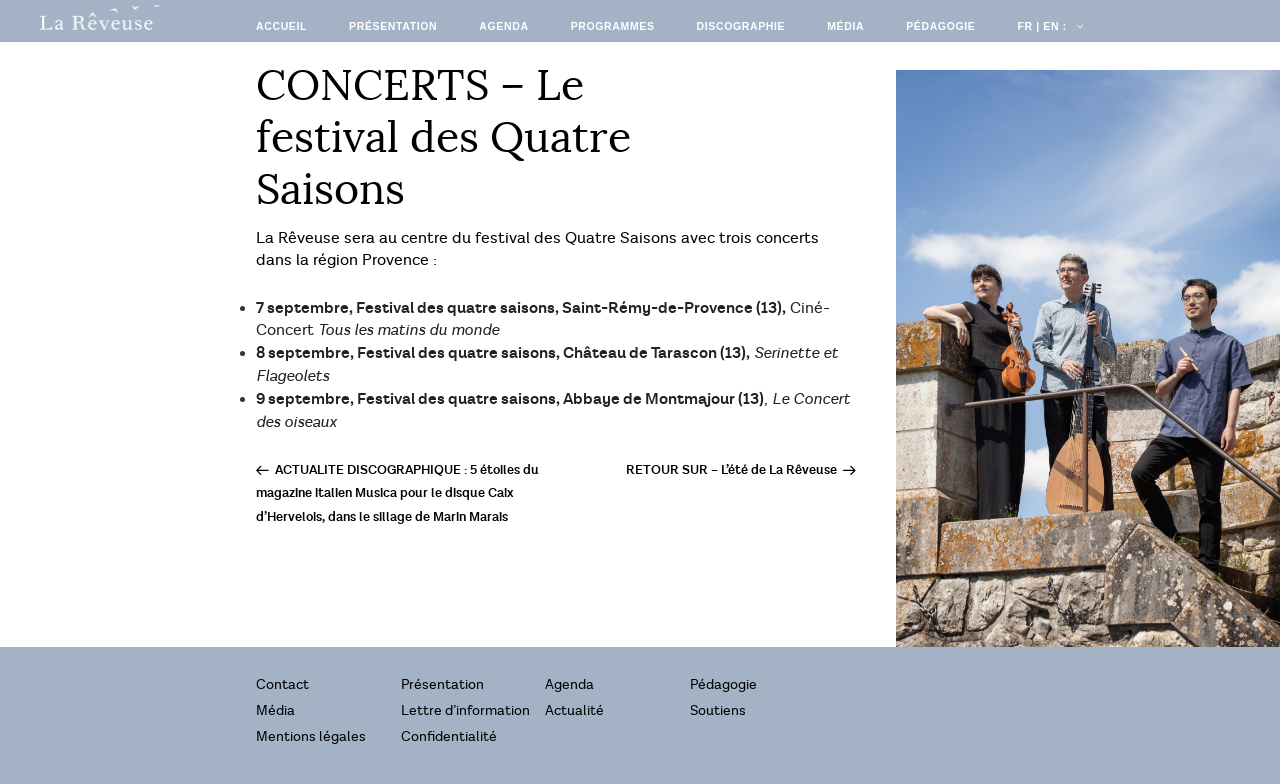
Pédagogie (940, 26)
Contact (282, 684)
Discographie (741, 26)
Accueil (281, 26)
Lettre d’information (465, 710)
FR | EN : (1049, 26)
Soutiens (718, 710)
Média (845, 26)
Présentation (393, 26)
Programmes (613, 26)
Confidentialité (449, 736)
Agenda (503, 26)
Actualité (574, 710)
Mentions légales (311, 736)
